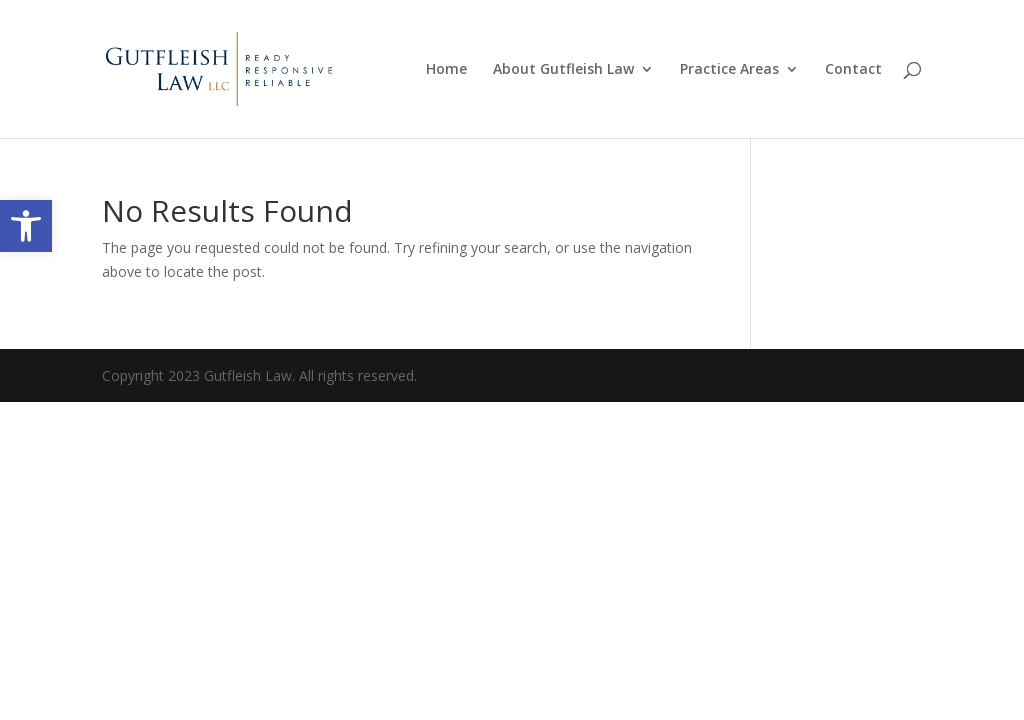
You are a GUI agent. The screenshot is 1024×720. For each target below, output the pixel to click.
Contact (853, 70)
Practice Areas (729, 70)
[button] (26, 226)
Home (446, 70)
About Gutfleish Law (563, 70)
